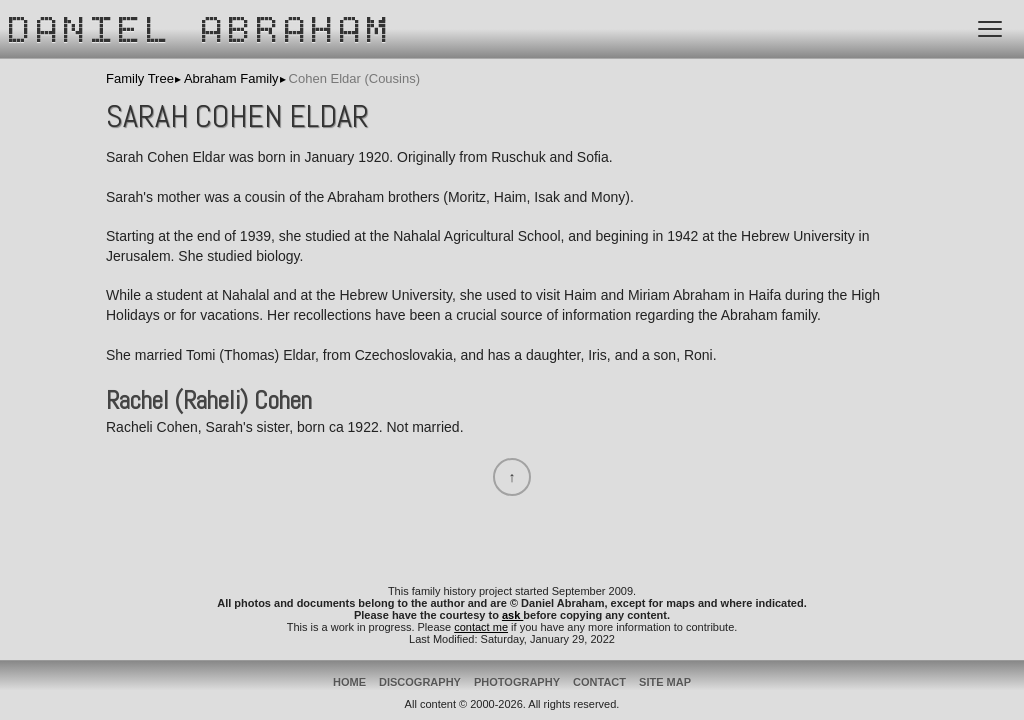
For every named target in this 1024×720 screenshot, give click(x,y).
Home (349, 682)
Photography (517, 682)
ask (512, 615)
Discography (420, 682)
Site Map (665, 682)
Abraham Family (231, 78)
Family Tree (140, 78)
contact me (481, 627)
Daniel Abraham (202, 33)
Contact (599, 682)
